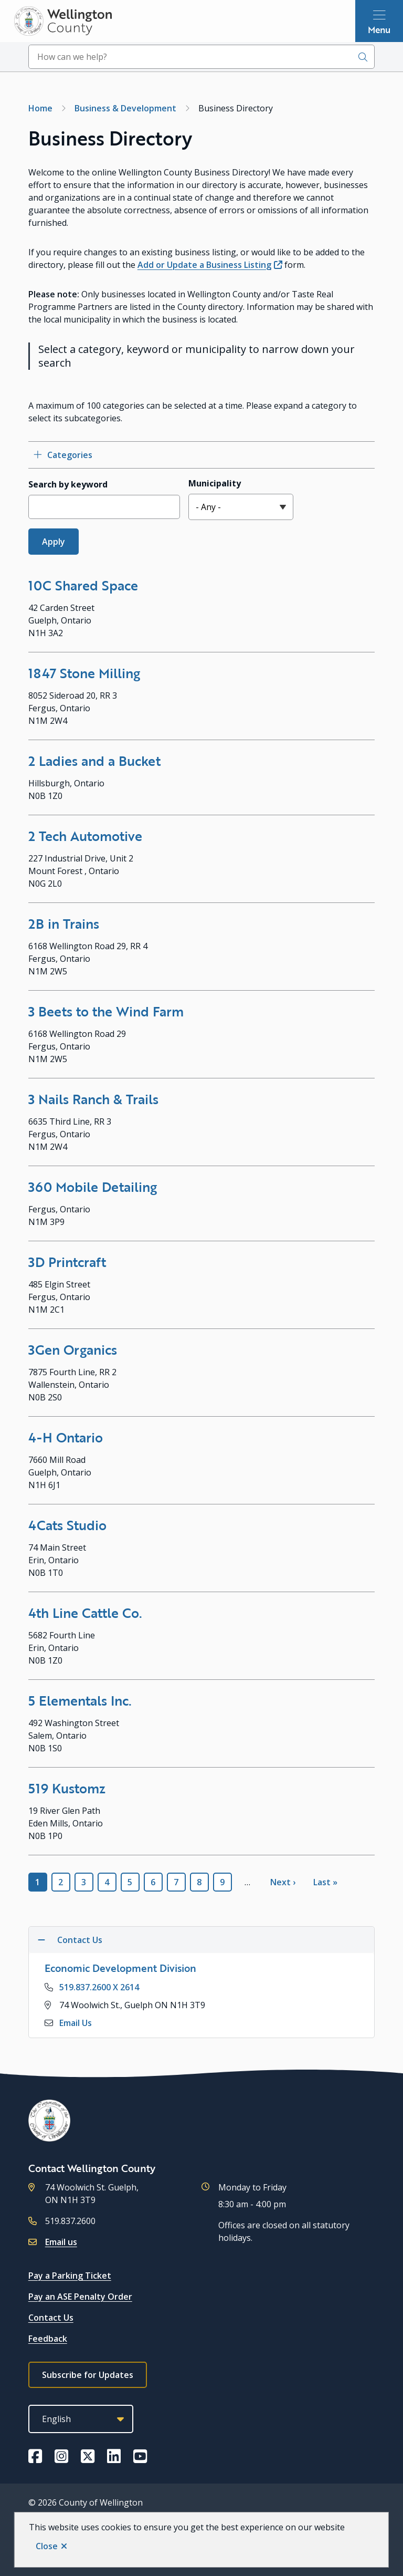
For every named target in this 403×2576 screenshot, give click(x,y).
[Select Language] (80, 2419)
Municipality (214, 483)
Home (40, 108)
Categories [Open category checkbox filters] (69, 455)
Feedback (47, 2338)
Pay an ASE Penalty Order (80, 2296)
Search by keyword (68, 484)
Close (47, 2546)
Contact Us (50, 2317)
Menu (379, 29)
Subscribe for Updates (87, 2375)
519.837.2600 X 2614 (99, 1987)
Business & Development (125, 108)
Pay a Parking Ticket (69, 2275)
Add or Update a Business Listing (204, 265)
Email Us (75, 2023)
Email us (61, 2242)
